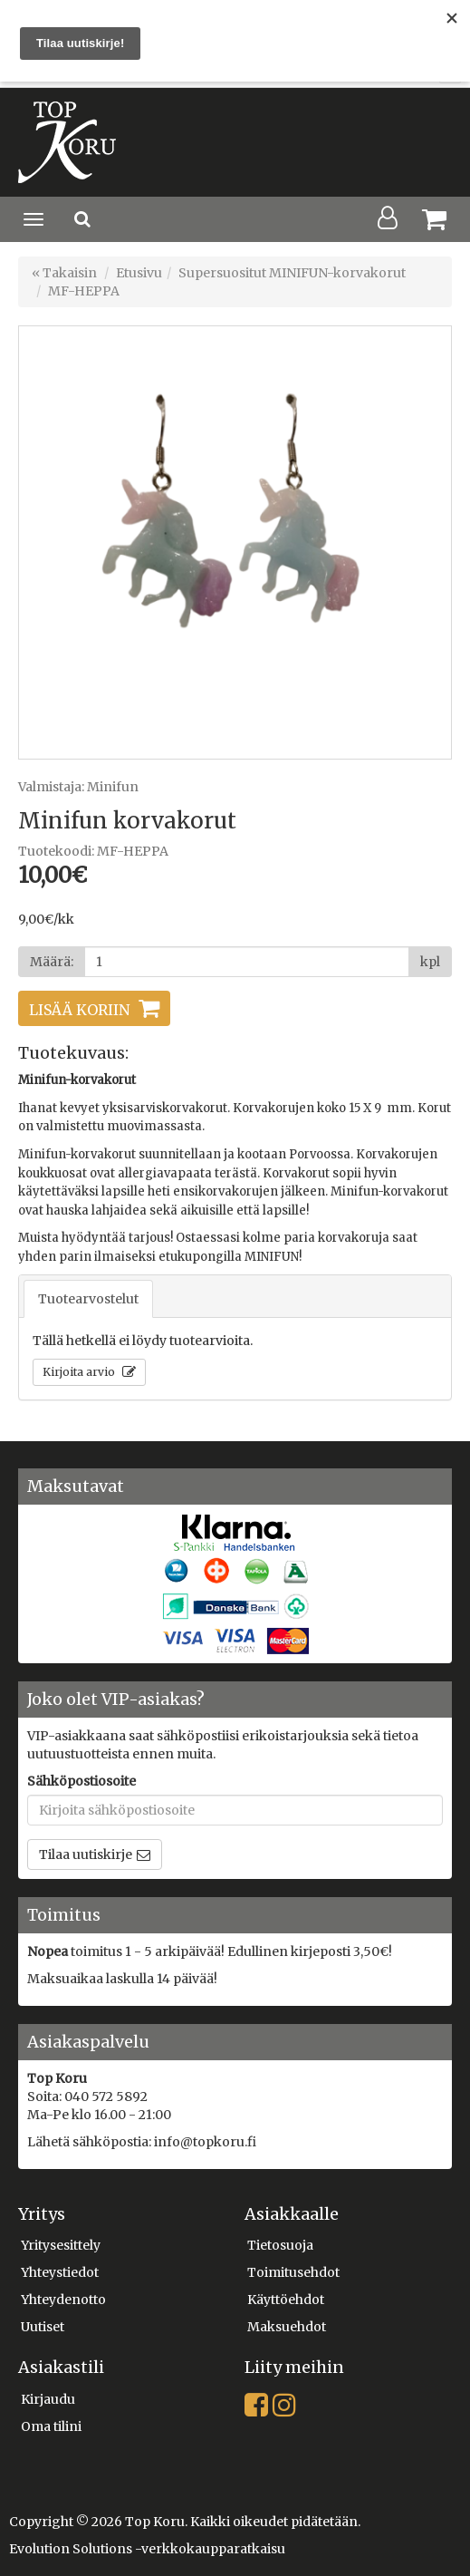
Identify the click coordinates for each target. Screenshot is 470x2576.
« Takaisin (64, 273)
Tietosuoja (280, 2245)
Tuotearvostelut (88, 1299)
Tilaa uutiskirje (85, 1854)
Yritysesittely (61, 2245)
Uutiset (42, 2327)
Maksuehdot (286, 2327)
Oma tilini (51, 2426)
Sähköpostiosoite (81, 1781)
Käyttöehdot (285, 2299)
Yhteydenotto (63, 2299)
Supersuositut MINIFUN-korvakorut (292, 273)
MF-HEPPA (84, 291)
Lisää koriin (79, 1010)
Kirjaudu (48, 2399)
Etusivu (139, 273)
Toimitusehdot (293, 2272)
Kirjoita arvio (80, 1372)
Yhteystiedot (60, 2272)
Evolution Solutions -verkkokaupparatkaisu (147, 2549)
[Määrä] (246, 961)
